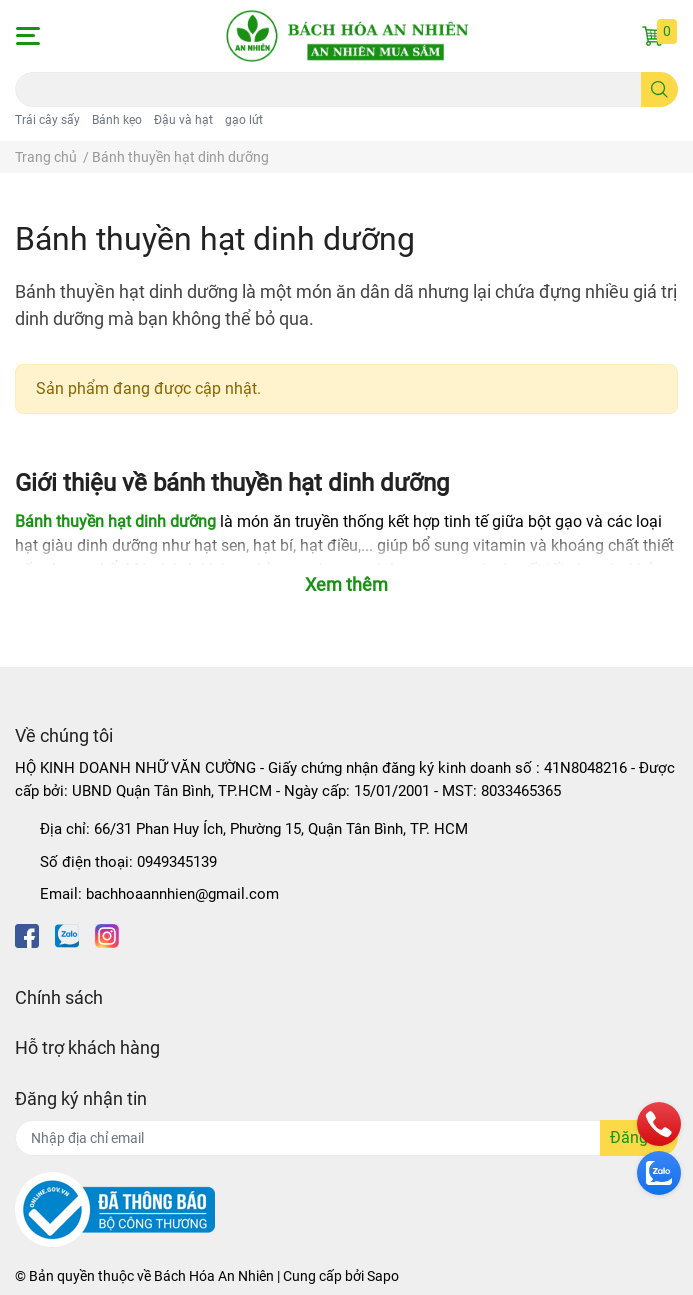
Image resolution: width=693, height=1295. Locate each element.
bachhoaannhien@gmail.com (182, 894)
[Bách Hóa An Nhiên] (347, 36)
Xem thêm (346, 584)
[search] (659, 89)
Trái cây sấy (47, 120)
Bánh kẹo (117, 120)
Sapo (383, 1276)
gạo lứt (244, 120)
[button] (27, 36)
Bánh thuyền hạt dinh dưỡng (115, 521)
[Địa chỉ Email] (346, 1138)
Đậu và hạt (183, 120)
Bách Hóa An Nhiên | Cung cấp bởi (260, 1276)
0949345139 (177, 862)
